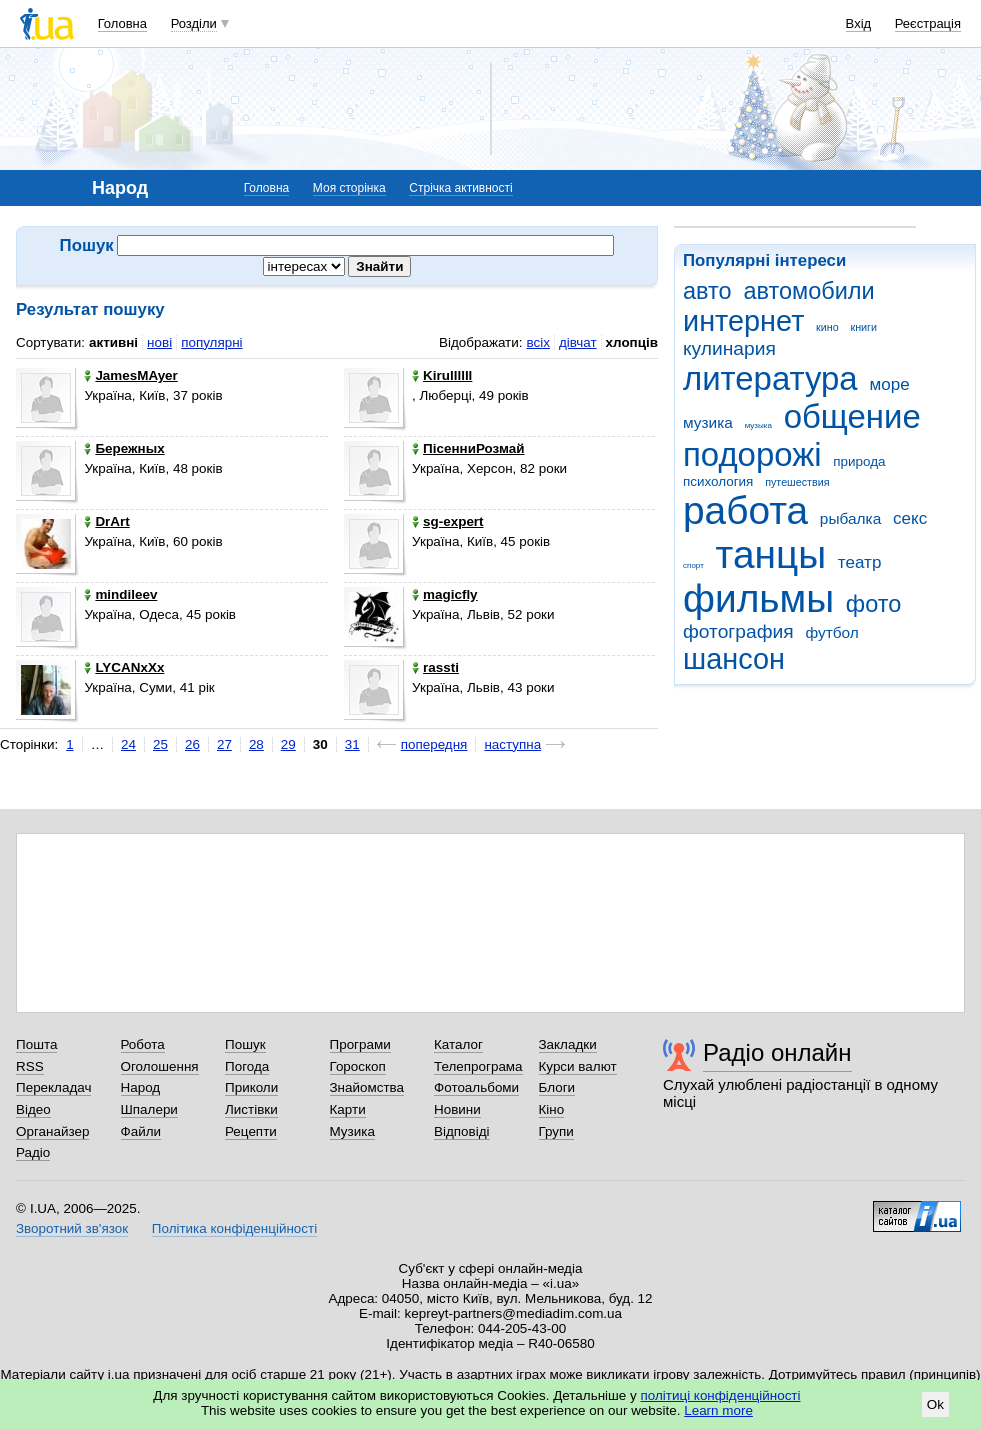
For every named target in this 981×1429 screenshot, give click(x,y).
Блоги (557, 1087)
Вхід (859, 23)
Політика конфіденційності (234, 1228)
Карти (348, 1109)
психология (718, 481)
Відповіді (462, 1131)
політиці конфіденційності (721, 1395)
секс (910, 518)
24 (128, 744)
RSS (30, 1066)
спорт (693, 565)
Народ (141, 1087)
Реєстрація (928, 23)
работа (745, 510)
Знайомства (367, 1087)
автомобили (808, 291)
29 (288, 744)
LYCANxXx (124, 667)
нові (159, 342)
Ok (935, 1404)
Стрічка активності (460, 188)
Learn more (718, 1410)
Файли (141, 1131)
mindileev (120, 594)
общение (852, 416)
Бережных (124, 448)
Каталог (458, 1044)
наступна (512, 744)
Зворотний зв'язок (72, 1228)
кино (827, 327)
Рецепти (251, 1131)
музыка (758, 425)
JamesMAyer (130, 375)
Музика (352, 1131)
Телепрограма (478, 1066)
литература (770, 378)
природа (859, 461)
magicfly (445, 594)
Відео (33, 1109)
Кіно (552, 1109)
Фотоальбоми (476, 1087)
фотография (738, 631)
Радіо (33, 1152)
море (889, 384)
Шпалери (149, 1109)
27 (224, 744)
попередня (434, 744)
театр (860, 562)
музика (708, 422)
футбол (831, 632)
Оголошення (160, 1066)
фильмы (758, 598)
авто (707, 291)
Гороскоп (358, 1066)
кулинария (729, 348)
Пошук (245, 1044)
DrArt (106, 521)
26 (192, 744)
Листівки (251, 1109)
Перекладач (53, 1087)
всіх (537, 342)
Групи (556, 1131)
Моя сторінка (349, 188)
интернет (743, 321)
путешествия (797, 482)
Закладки (568, 1044)
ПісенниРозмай (468, 448)
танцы (771, 554)
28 (256, 744)
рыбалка (850, 518)
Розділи (194, 23)
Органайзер (52, 1131)
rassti (435, 667)
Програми (360, 1044)
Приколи (251, 1087)
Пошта (36, 1044)
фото (874, 604)
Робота (143, 1044)
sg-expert (448, 521)
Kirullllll (442, 375)
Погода (247, 1066)
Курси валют (578, 1066)
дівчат (578, 342)
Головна (122, 23)
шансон (734, 659)
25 (160, 744)
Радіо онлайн (777, 1052)
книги (863, 327)
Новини (457, 1109)
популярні (211, 342)
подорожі (752, 454)
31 (352, 744)
